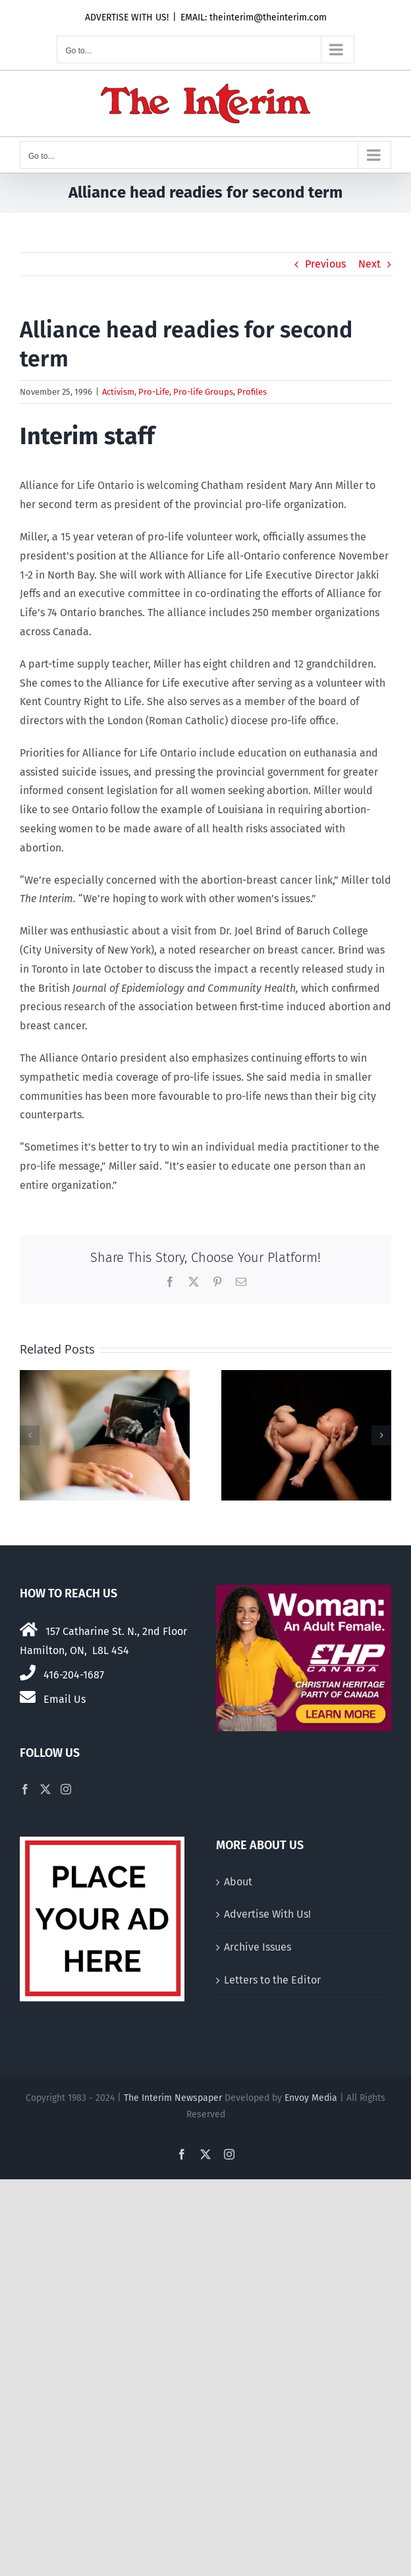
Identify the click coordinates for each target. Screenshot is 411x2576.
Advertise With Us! (267, 1914)
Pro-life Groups (203, 392)
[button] (30, 1435)
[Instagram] (66, 1789)
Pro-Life (153, 392)
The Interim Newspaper (173, 2098)
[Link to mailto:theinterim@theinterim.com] (28, 1697)
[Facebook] (25, 1789)
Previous (325, 264)
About (238, 1881)
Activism (118, 392)
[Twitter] (45, 1789)
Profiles (252, 392)
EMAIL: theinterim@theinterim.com (253, 17)
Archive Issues (257, 1947)
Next (369, 264)
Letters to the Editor (272, 1980)
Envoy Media (311, 2098)
